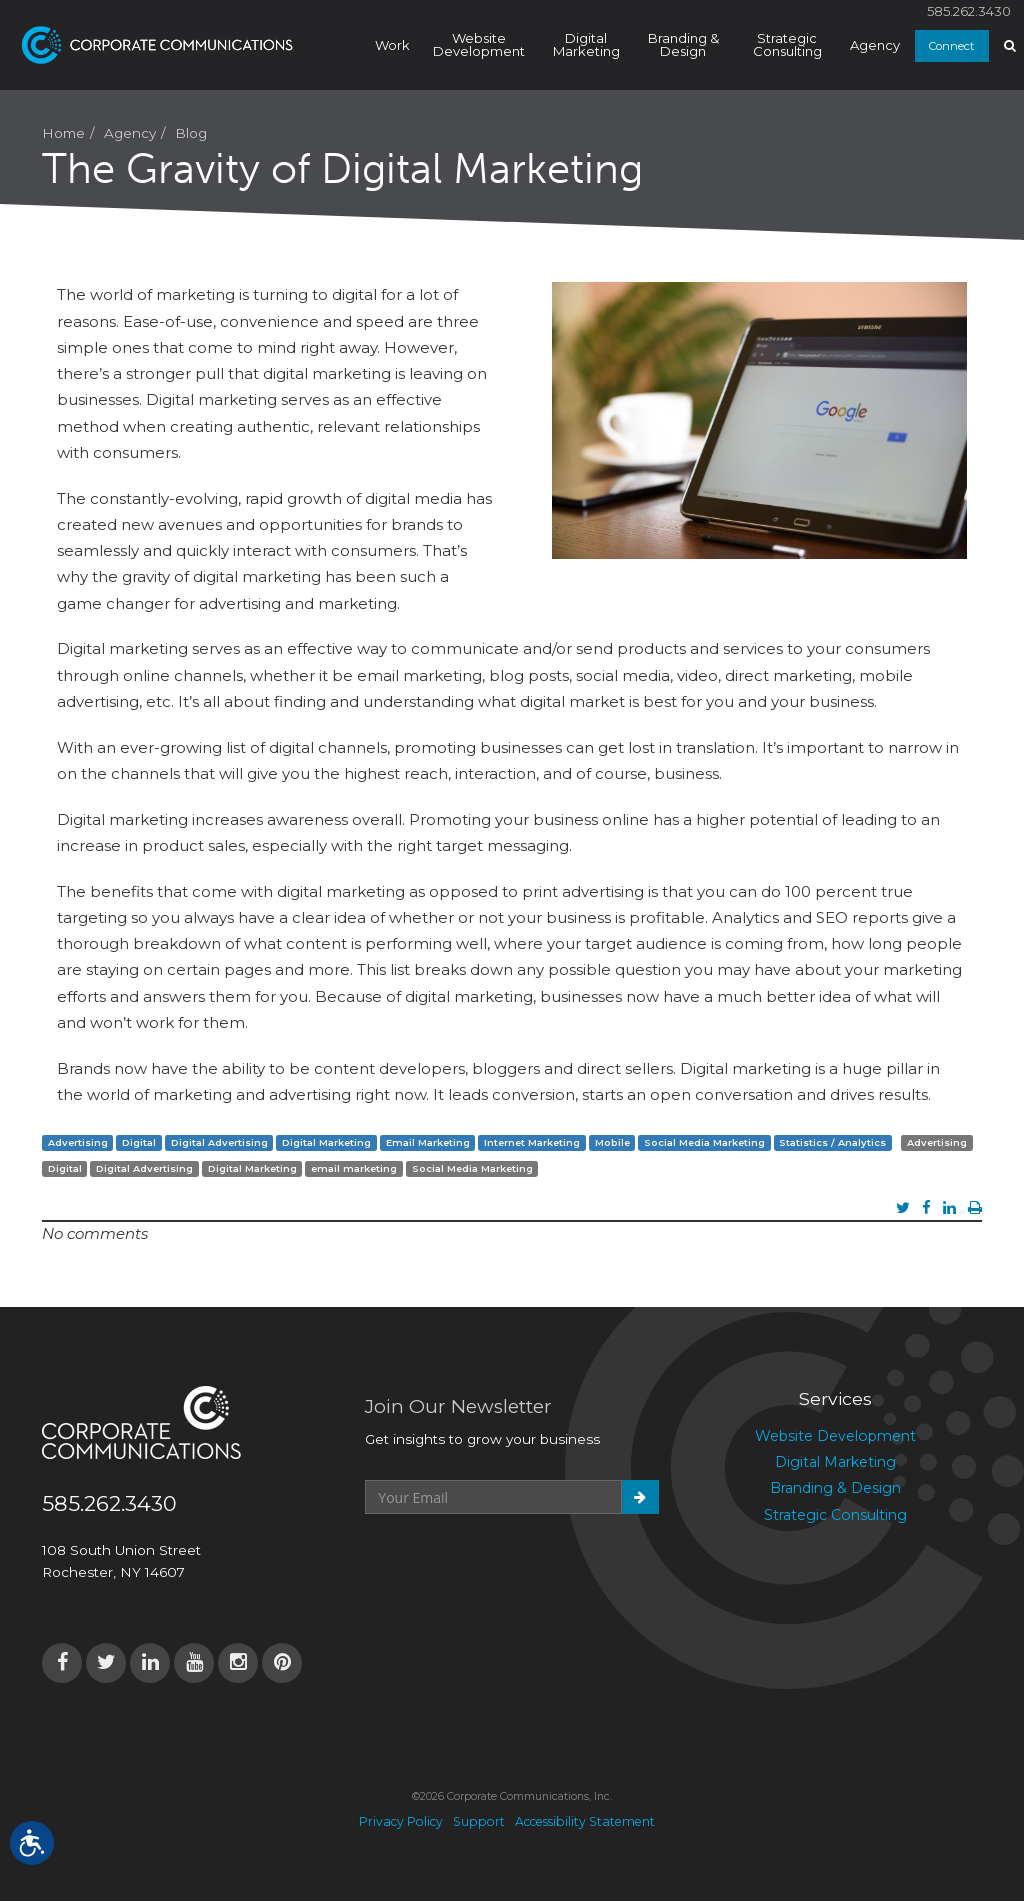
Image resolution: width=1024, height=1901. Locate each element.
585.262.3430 (969, 11)
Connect (951, 46)
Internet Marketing (532, 1142)
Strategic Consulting (787, 44)
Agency (875, 45)
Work (392, 45)
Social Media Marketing (704, 1142)
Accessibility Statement (585, 1821)
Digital (139, 1142)
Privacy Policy (401, 1821)
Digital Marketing (586, 44)
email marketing (354, 1168)
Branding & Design (683, 44)
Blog (191, 133)
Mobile (612, 1142)
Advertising (78, 1142)
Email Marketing (428, 1142)
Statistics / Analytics (832, 1142)
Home (63, 133)
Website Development (479, 44)
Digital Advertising (219, 1142)
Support (479, 1821)
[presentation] (517, 1563)
